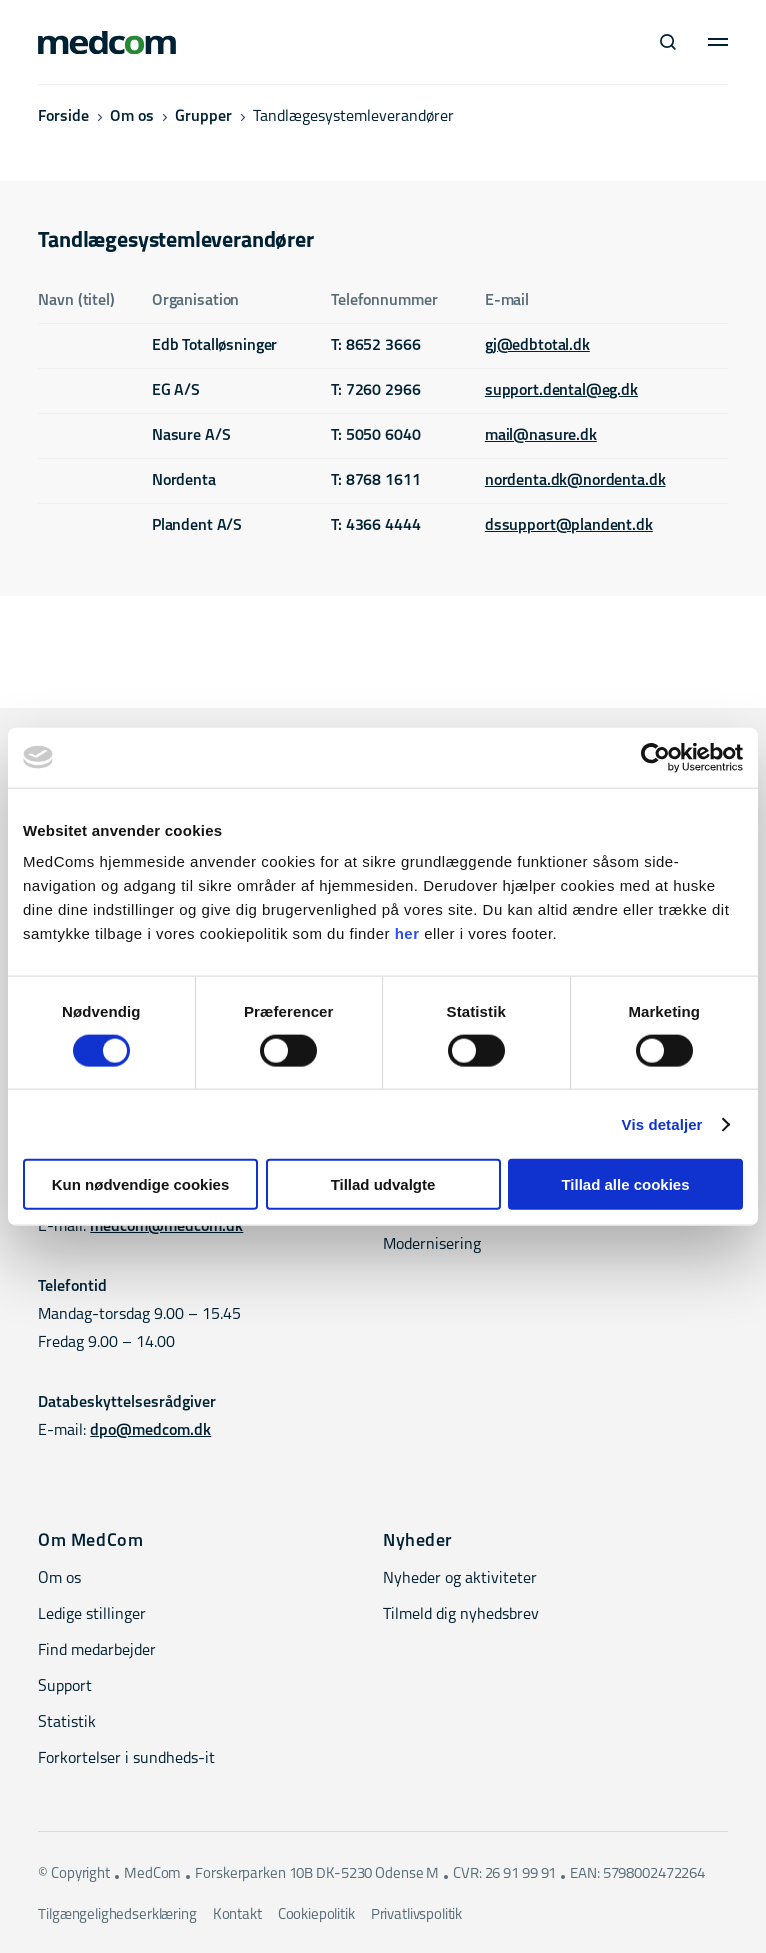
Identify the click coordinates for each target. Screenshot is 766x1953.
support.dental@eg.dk (561, 391)
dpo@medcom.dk (150, 1431)
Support (65, 1687)
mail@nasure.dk (541, 436)
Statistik (67, 1723)
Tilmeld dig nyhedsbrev (461, 1615)
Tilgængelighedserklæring (117, 1915)
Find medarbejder (97, 1651)
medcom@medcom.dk (166, 1227)
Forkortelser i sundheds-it (126, 1759)
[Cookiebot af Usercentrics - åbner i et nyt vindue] (655, 757)
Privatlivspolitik (416, 1915)
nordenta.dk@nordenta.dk (575, 481)
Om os (132, 117)
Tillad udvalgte (383, 1184)
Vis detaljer (662, 1123)
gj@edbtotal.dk (537, 346)
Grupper (203, 117)
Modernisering (432, 1245)
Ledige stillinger (92, 1615)
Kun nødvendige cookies (141, 1184)
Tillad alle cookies (625, 1184)
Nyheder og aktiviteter (460, 1579)
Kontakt (237, 1915)
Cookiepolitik (316, 1915)
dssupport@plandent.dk (569, 526)
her (407, 933)
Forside (63, 117)
